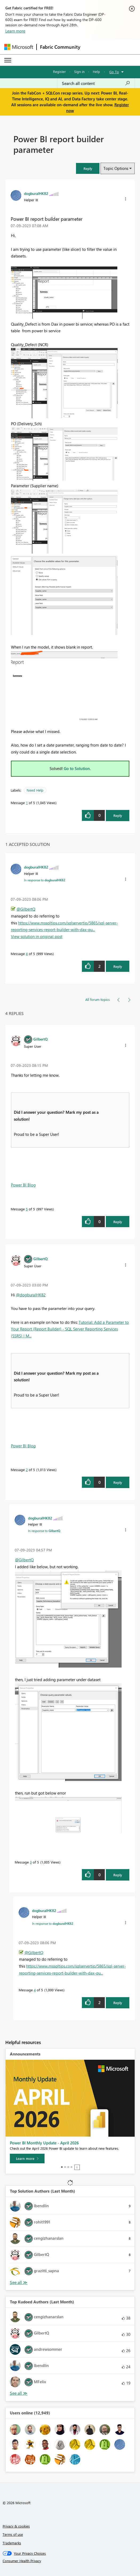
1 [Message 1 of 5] (27, 802)
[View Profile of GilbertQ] (40, 1039)
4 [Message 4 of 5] (27, 953)
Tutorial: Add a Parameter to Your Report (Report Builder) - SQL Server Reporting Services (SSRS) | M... (70, 1329)
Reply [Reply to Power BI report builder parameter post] (117, 815)
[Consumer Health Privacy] (70, 2560)
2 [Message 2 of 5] (27, 1469)
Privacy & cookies (16, 2526)
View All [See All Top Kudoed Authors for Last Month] (18, 2393)
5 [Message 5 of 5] (27, 1209)
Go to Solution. (77, 768)
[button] (87, 168)
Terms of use (13, 2534)
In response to (44, 880)
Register (59, 71)
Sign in (79, 71)
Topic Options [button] (115, 168)
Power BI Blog (23, 1184)
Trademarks (12, 2543)
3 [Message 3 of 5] (31, 1862)
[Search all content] (96, 83)
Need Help (35, 790)
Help (96, 71)
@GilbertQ (26, 909)
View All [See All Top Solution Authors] (18, 2282)
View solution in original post (36, 936)
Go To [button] (114, 71)
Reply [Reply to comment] (117, 966)
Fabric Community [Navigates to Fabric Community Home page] (60, 47)
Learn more (15, 31)
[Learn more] (27, 2158)
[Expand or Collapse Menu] (7, 60)
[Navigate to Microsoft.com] (18, 47)
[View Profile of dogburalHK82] (36, 193)
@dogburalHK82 (31, 1294)
